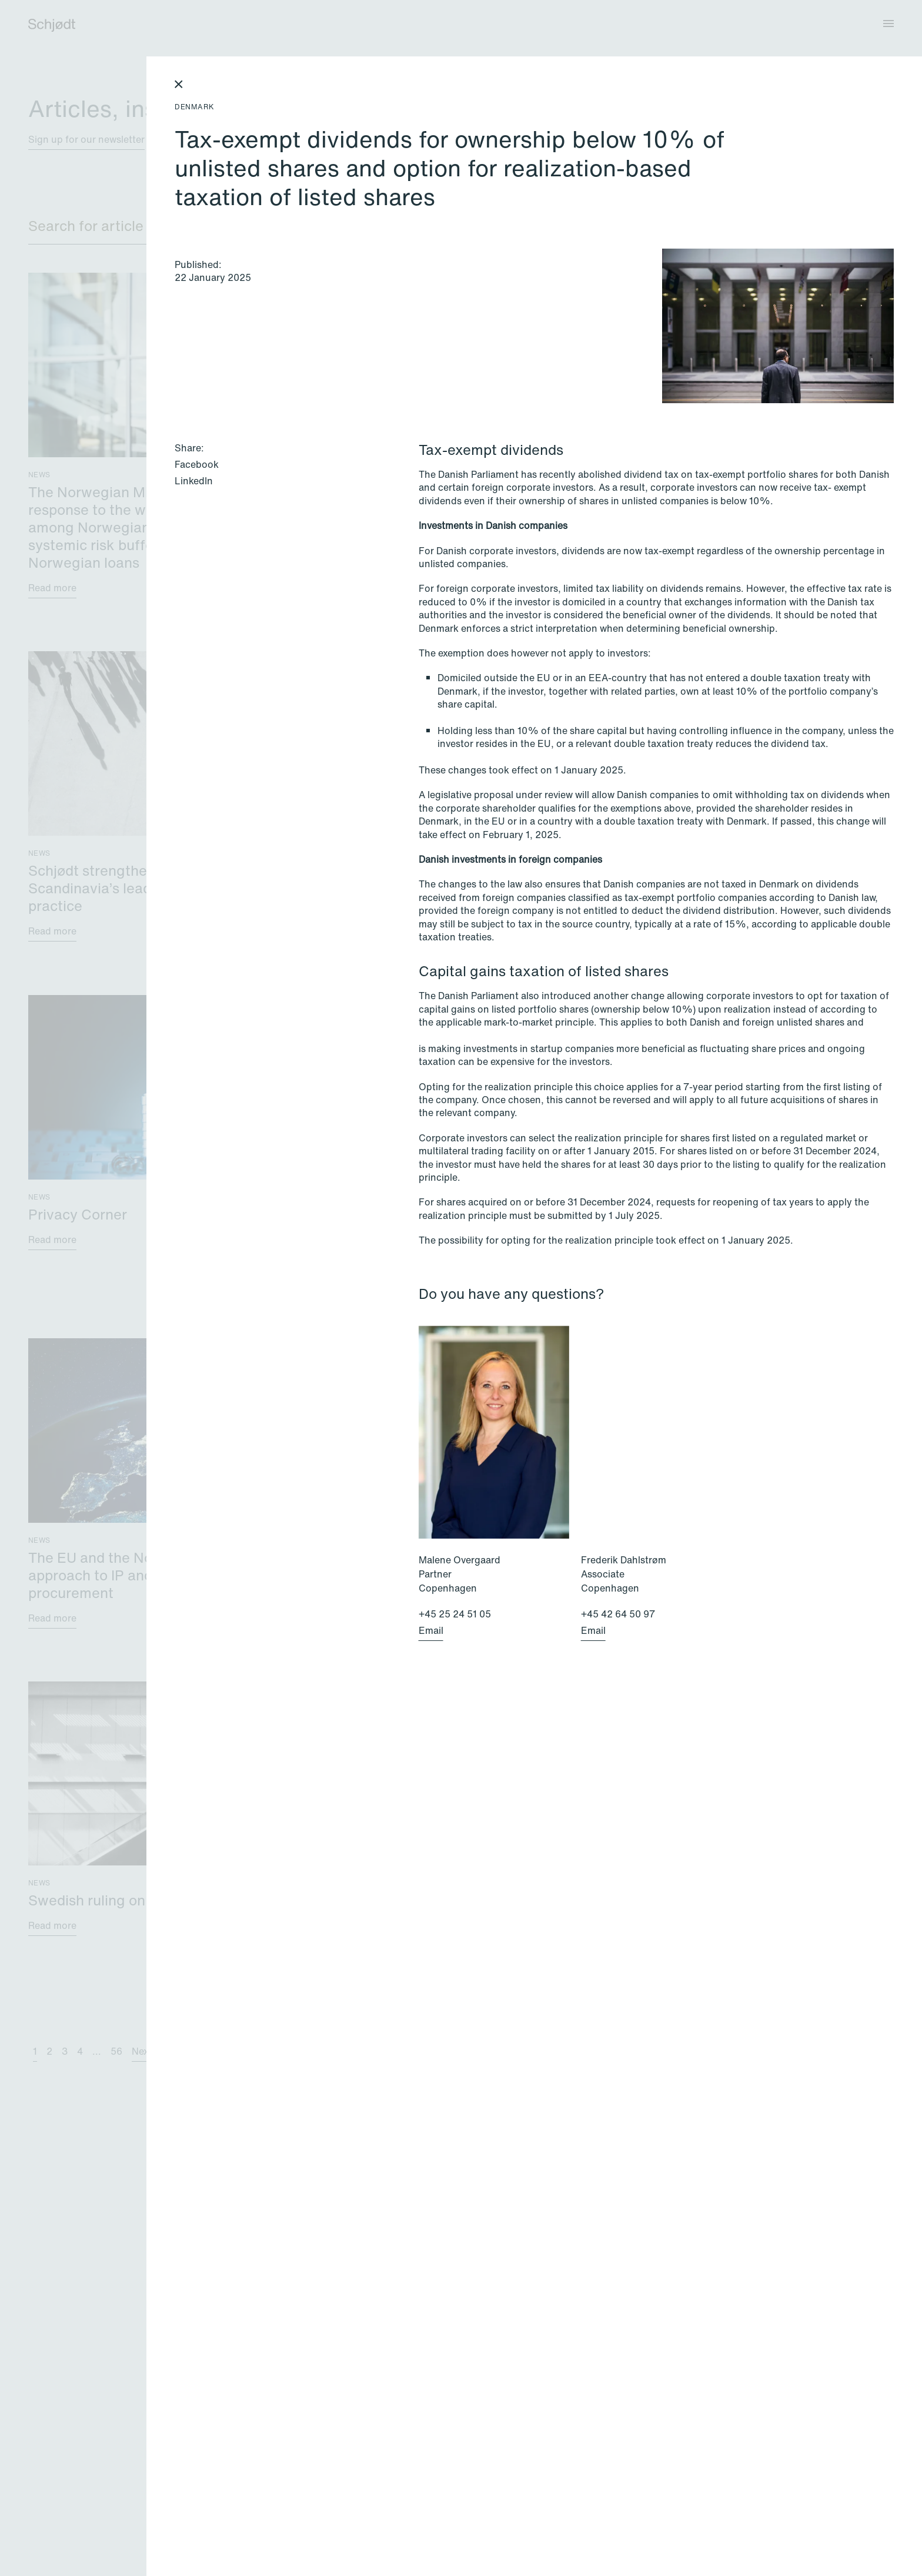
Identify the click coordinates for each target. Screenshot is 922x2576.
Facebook (197, 464)
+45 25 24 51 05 (455, 1614)
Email (431, 1630)
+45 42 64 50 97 (618, 1614)
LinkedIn (194, 481)
